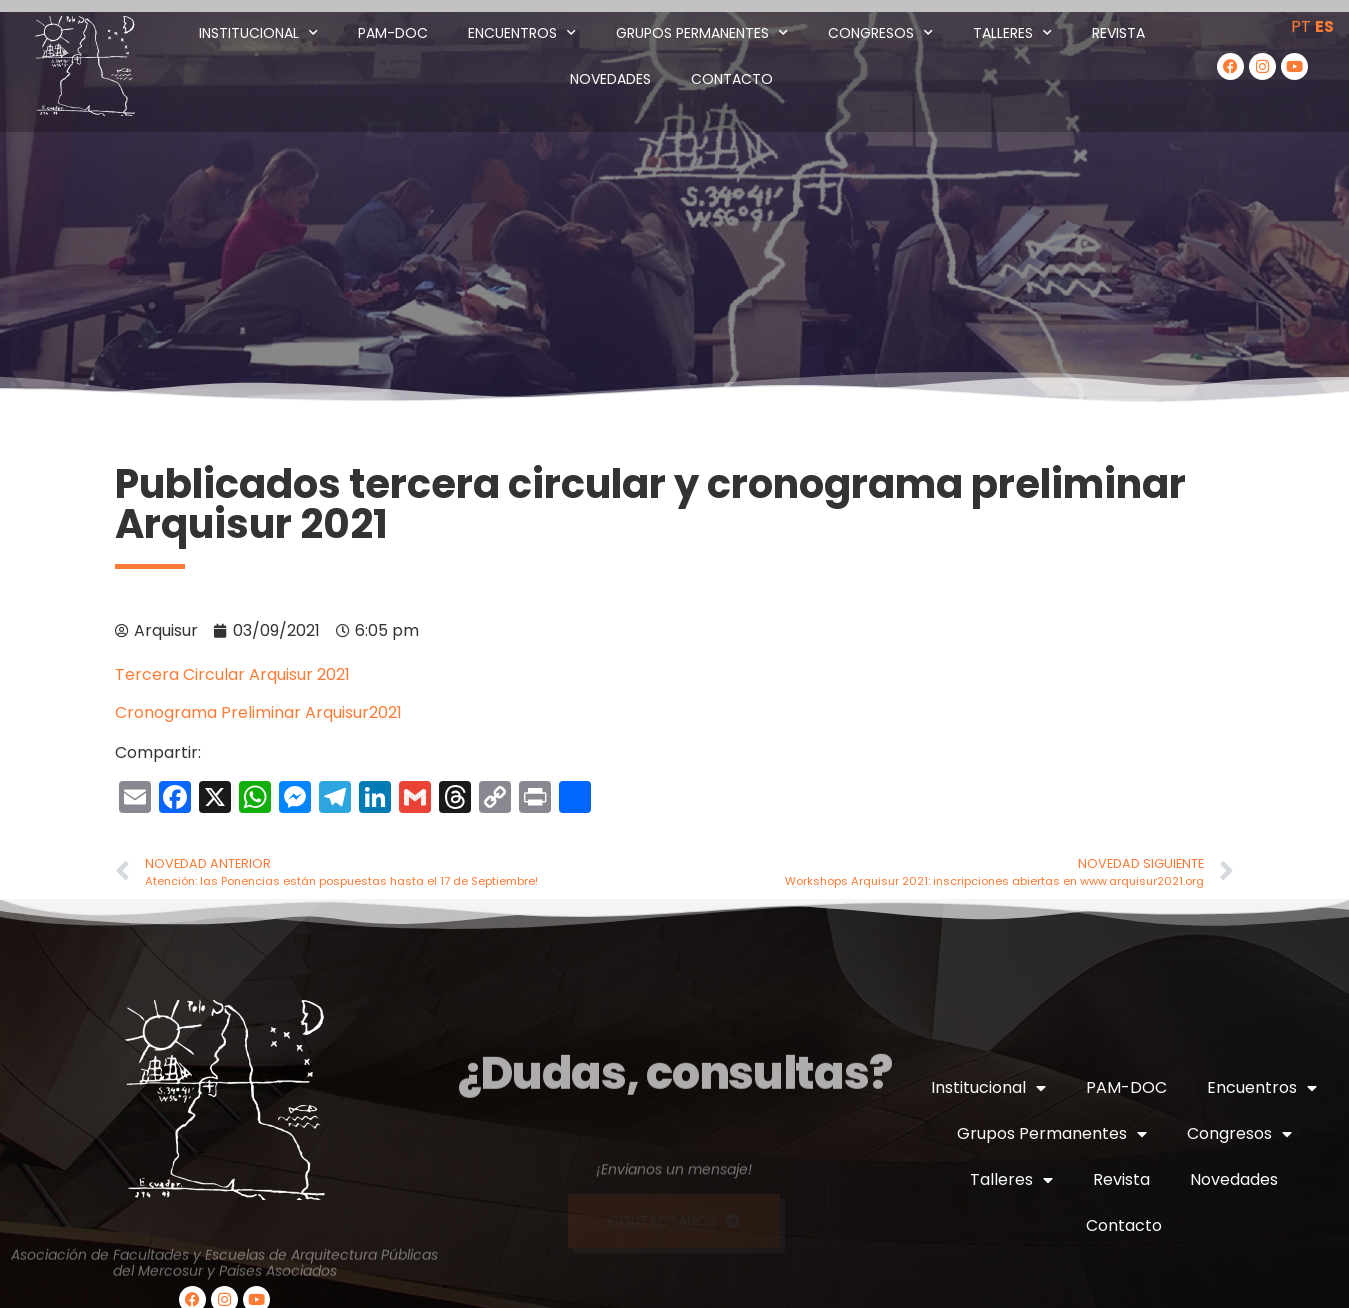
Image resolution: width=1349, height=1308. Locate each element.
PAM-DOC (393, 33)
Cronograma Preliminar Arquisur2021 (258, 712)
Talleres (1012, 33)
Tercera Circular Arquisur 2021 (232, 674)
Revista (1118, 33)
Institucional (258, 33)
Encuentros (522, 33)
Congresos (880, 33)
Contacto (732, 79)
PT (1301, 26)
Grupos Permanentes (702, 33)
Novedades (610, 79)
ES (1324, 26)
